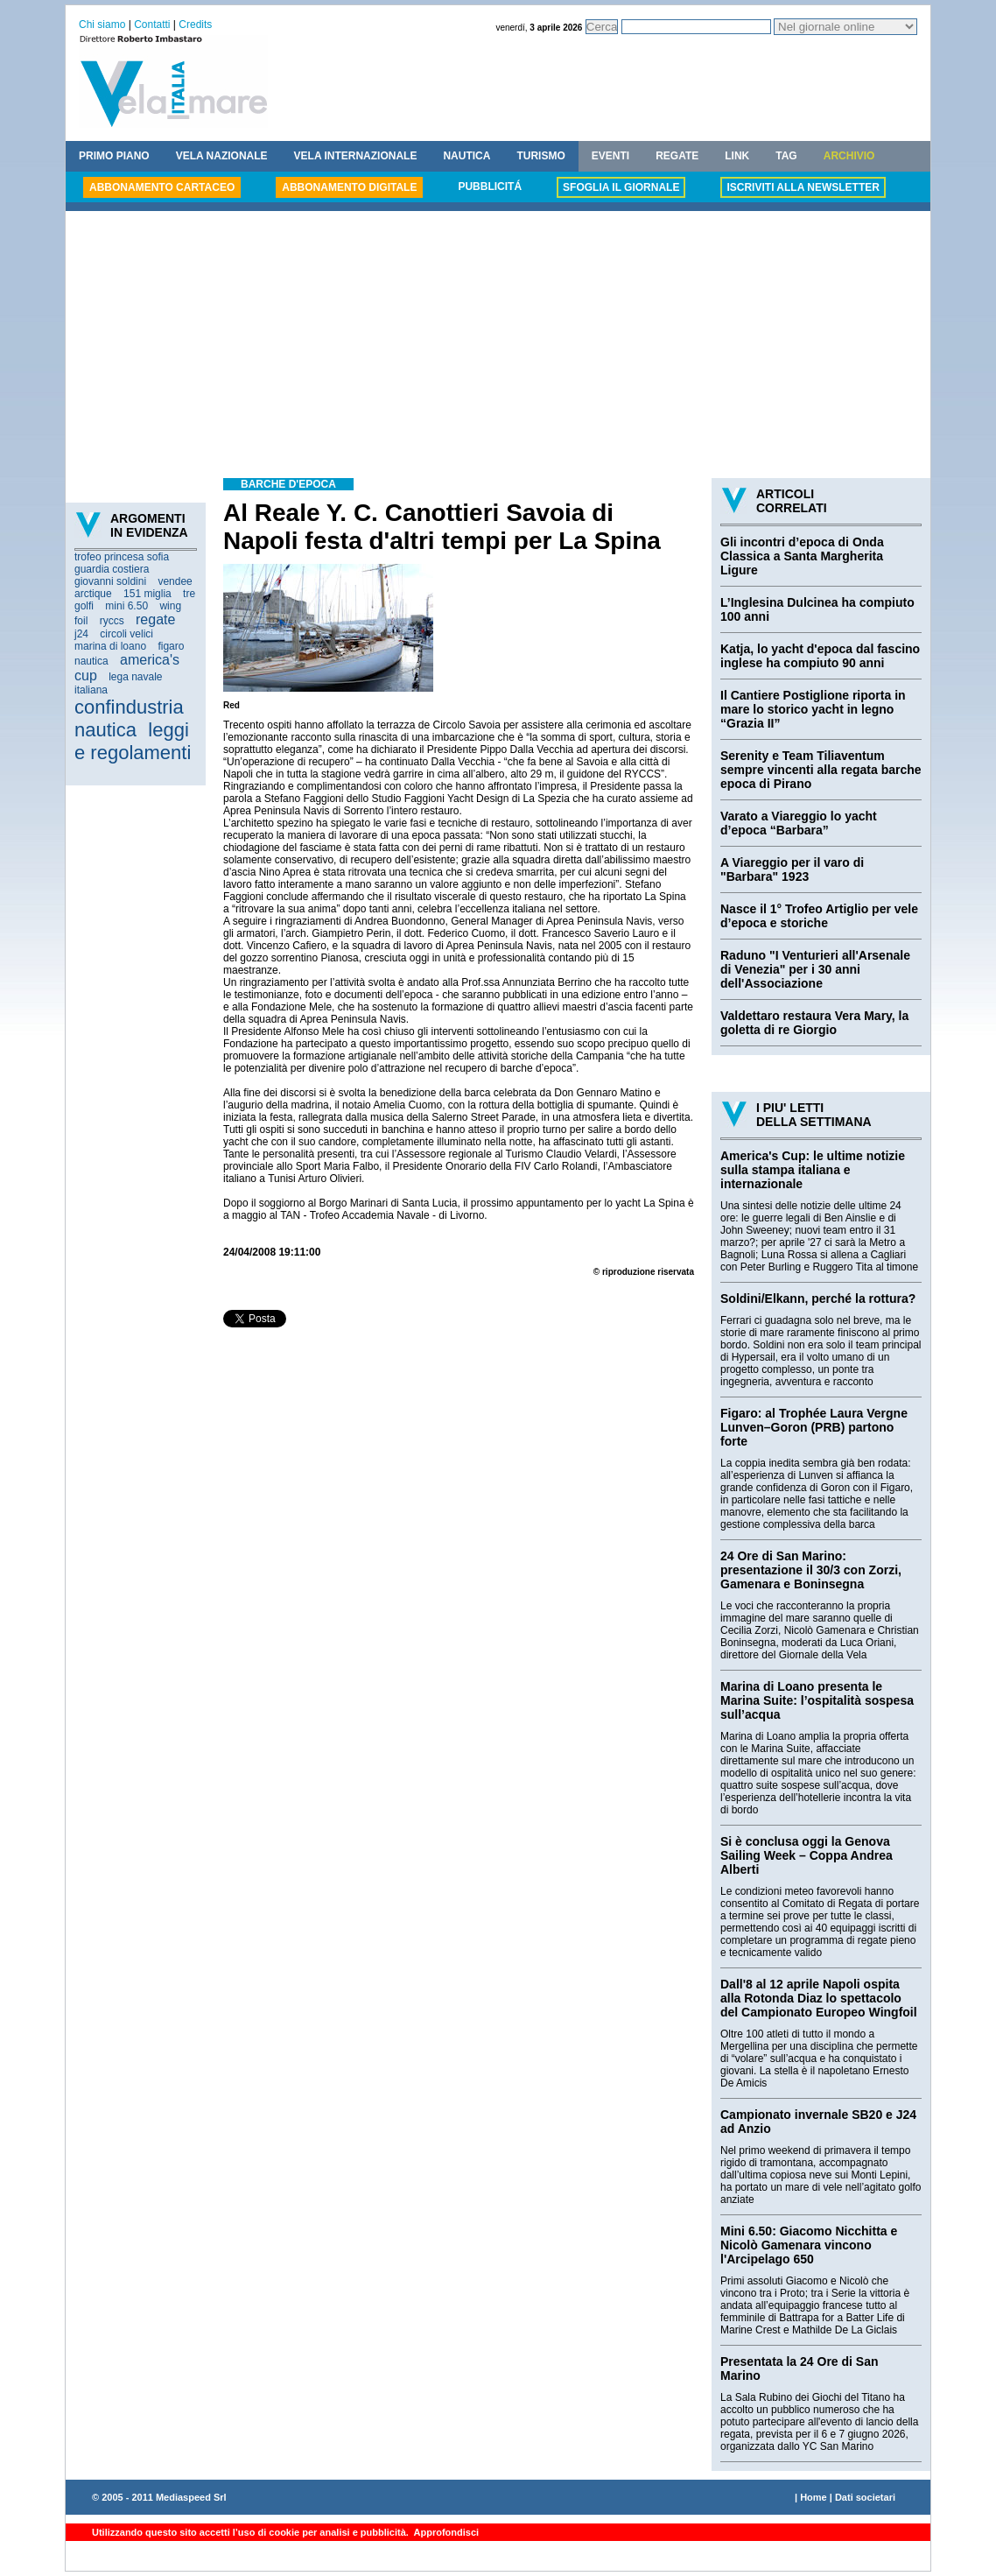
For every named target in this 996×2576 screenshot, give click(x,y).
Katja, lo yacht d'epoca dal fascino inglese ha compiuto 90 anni (820, 656)
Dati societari (865, 2497)
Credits (195, 24)
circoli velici (126, 634)
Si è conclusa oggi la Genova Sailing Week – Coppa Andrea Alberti (806, 1855)
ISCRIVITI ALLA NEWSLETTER (802, 187)
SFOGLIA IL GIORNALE (621, 187)
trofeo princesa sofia (121, 557)
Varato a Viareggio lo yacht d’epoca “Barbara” (798, 823)
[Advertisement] (498, 346)
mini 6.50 (126, 606)
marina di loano (110, 646)
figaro (171, 646)
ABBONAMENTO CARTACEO (162, 187)
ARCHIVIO (849, 156)
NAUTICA (466, 156)
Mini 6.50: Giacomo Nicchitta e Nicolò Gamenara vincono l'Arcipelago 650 (808, 2245)
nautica (91, 661)
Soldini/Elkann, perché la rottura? (817, 1299)
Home (813, 2497)
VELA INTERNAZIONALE (355, 156)
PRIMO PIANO (114, 156)
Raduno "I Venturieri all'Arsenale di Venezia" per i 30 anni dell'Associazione (815, 969)
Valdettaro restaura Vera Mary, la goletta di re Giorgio (814, 1023)
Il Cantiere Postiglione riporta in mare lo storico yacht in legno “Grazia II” (813, 709)
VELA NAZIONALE (222, 156)
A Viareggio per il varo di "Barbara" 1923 (792, 869)
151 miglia (147, 594)
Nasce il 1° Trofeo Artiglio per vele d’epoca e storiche (819, 916)
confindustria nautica (129, 718)
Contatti (152, 24)
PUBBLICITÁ (490, 186)
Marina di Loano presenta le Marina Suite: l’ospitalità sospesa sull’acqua (817, 1700)
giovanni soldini (110, 581)
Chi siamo (102, 24)
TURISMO (540, 156)
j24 (81, 634)
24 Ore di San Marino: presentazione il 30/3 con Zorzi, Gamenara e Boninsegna (810, 1570)
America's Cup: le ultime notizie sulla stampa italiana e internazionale (812, 1170)
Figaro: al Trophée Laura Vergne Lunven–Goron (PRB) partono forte (814, 1427)
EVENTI (610, 156)
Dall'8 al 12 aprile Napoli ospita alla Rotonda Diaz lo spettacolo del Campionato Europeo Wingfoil (818, 1998)
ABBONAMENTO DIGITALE (349, 187)
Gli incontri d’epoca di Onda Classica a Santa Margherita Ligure (802, 556)
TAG (785, 156)
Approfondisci (445, 2532)
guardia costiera (111, 569)
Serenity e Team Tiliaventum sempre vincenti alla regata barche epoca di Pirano (821, 770)
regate (155, 619)
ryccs (112, 621)
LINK (737, 156)
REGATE (677, 156)
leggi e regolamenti (132, 741)
